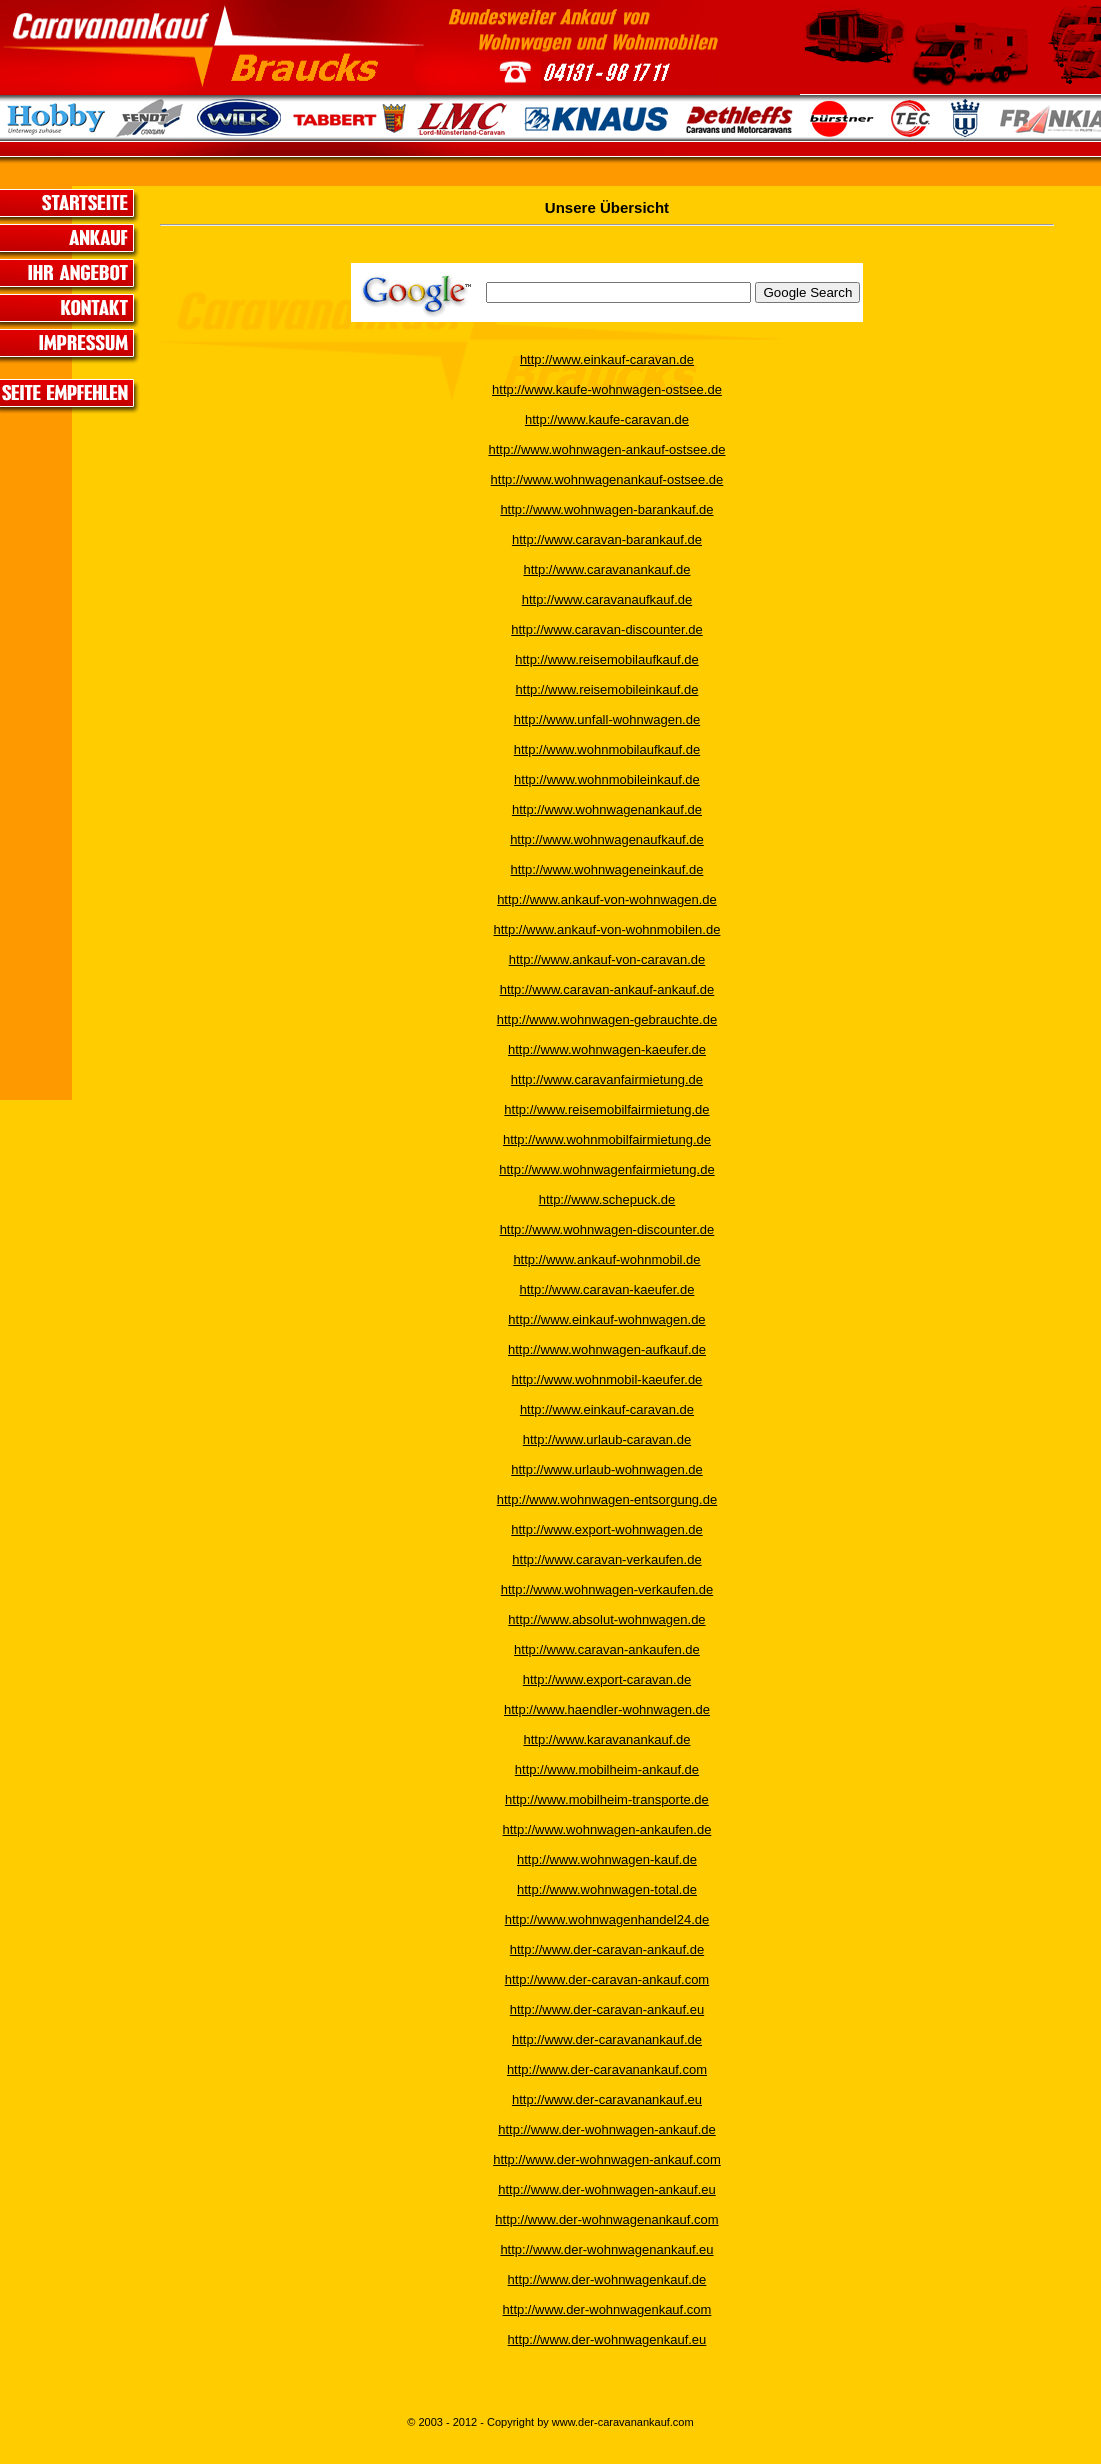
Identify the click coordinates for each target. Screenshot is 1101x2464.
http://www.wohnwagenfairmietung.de (606, 1169)
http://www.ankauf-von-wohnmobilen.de (607, 929)
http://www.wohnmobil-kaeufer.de (607, 1379)
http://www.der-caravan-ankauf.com (607, 1979)
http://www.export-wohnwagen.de (607, 1529)
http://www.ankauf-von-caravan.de (607, 959)
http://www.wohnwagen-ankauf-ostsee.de (606, 449)
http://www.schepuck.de (607, 1199)
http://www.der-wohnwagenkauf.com (607, 2309)
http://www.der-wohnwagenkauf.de (607, 2279)
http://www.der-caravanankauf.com (607, 2069)
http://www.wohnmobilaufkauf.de (607, 749)
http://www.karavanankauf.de (607, 1739)
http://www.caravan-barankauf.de (607, 539)
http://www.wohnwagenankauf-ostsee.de (607, 479)
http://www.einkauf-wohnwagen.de (606, 1319)
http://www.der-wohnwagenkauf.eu (607, 2339)
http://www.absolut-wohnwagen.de (606, 1619)
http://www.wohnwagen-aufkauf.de (607, 1349)
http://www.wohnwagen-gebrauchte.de (607, 1019)
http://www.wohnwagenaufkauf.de (607, 839)
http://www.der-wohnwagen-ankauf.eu (607, 2189)
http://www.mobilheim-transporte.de (607, 1799)
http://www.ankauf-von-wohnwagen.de (607, 899)
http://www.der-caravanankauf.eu (607, 2099)
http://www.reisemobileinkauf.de (607, 689)
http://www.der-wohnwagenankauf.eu (606, 2249)
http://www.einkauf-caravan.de (607, 359)
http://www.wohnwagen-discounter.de (607, 1229)
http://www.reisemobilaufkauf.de (607, 659)
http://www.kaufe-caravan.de (607, 419)
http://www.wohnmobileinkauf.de (607, 779)
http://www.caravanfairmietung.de (607, 1079)
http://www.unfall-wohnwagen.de (607, 719)
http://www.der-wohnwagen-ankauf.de (607, 2129)
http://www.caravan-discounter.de (607, 629)
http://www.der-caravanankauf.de (607, 2039)
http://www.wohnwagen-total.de (607, 1889)
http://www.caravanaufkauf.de (607, 599)
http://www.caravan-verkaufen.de (606, 1559)
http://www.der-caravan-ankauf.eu (607, 2009)
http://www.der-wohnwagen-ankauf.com (607, 2159)
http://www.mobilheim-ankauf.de (607, 1769)
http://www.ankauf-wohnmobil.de (606, 1259)
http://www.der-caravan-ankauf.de (607, 1949)
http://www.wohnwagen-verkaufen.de (607, 1589)
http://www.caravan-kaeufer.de (607, 1289)
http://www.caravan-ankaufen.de (607, 1649)
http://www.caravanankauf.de (607, 569)
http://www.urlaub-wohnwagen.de (607, 1469)
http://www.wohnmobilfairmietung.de (607, 1139)
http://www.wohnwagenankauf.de (607, 809)
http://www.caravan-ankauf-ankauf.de (607, 989)
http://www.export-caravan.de (607, 1679)
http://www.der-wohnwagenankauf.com (606, 2219)
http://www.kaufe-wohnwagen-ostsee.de (607, 389)
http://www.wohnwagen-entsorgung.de (607, 1499)
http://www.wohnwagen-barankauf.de (606, 509)
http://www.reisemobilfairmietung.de (606, 1109)
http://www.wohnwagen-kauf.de (607, 1859)
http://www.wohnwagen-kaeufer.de (607, 1049)
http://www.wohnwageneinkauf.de (606, 869)
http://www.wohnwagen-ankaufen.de (607, 1829)
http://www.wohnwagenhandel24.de (607, 1919)
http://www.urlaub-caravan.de (607, 1439)
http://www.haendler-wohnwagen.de (607, 1709)
